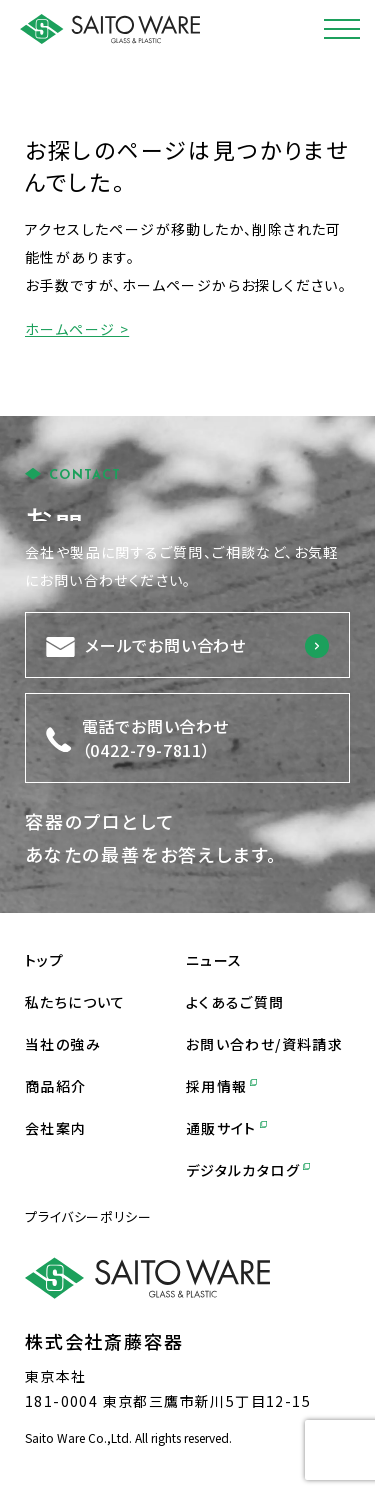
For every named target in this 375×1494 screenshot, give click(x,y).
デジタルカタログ (248, 1170)
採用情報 (221, 1086)
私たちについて (75, 1002)
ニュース (214, 960)
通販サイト (226, 1128)
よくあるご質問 (235, 1002)
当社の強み (63, 1044)
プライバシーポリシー (88, 1216)
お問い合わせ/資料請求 (264, 1044)
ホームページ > (77, 329)
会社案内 (56, 1128)
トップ (44, 960)
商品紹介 (56, 1086)
